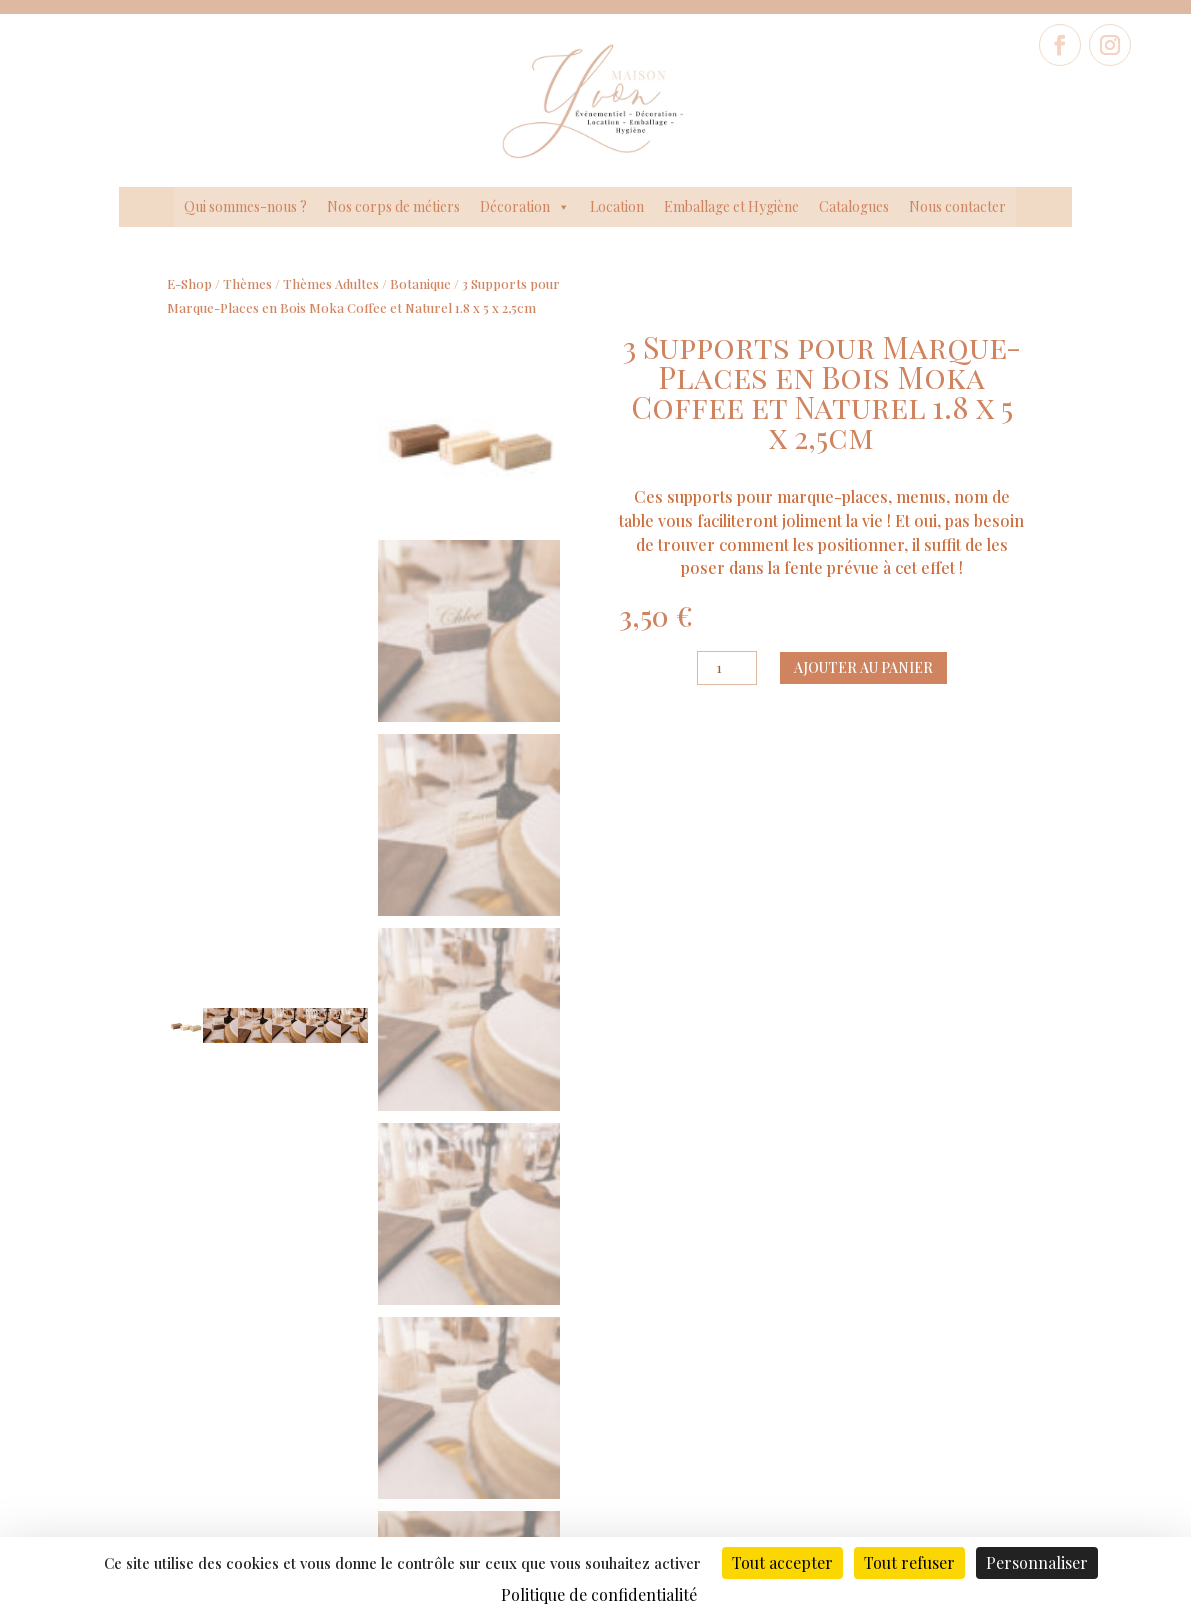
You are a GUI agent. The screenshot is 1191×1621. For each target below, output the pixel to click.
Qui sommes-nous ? (245, 206)
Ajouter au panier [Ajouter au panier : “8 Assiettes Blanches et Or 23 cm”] (472, 1105)
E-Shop (189, 283)
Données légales (457, 1414)
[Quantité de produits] (727, 668)
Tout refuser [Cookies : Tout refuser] (909, 1562)
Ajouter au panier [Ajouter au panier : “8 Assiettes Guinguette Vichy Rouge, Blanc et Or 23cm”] (966, 1124)
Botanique (420, 283)
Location (617, 206)
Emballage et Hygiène (731, 206)
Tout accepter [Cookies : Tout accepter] (782, 1562)
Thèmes (247, 283)
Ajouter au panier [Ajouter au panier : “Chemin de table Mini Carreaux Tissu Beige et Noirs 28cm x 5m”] (225, 1124)
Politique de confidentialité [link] (599, 1594)
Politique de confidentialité (457, 1444)
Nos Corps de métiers (181, 1420)
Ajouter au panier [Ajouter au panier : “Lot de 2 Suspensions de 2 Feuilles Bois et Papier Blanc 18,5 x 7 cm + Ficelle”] (719, 1143)
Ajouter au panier (863, 667)
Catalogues (854, 206)
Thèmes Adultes (331, 283)
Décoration (525, 207)
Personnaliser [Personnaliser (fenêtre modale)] (1037, 1562)
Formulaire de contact (1009, 1374)
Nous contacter (957, 206)
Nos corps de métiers (393, 206)
